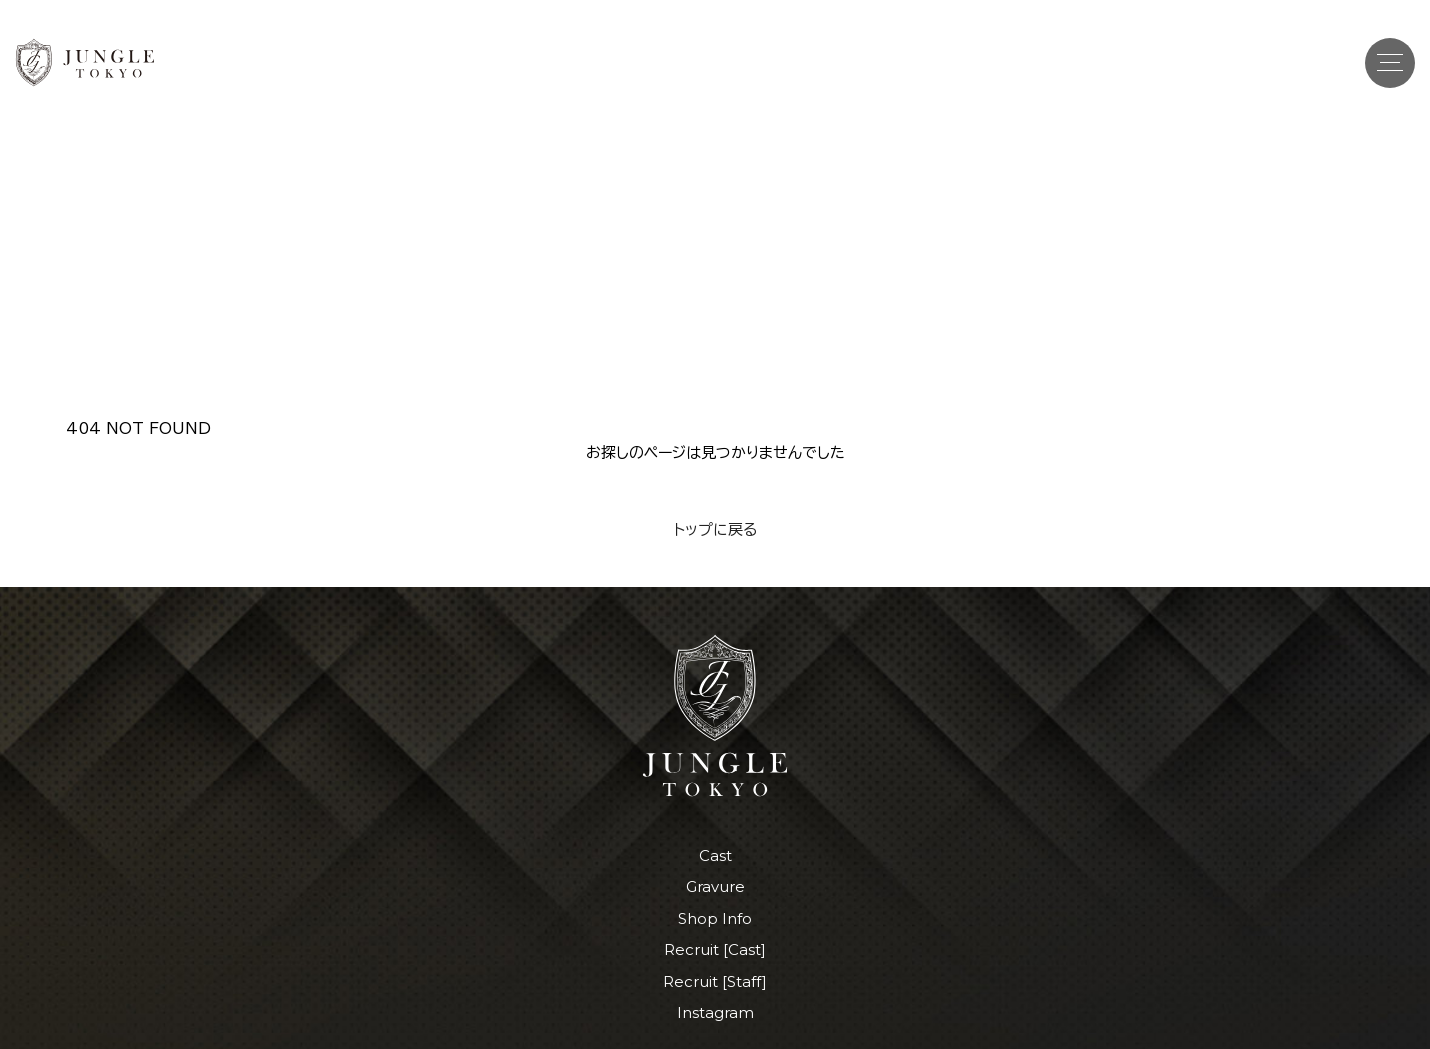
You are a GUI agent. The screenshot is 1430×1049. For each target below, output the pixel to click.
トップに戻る (715, 529)
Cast (715, 855)
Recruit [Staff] (715, 981)
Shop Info (715, 918)
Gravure (715, 886)
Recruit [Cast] (715, 949)
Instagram (715, 1012)
